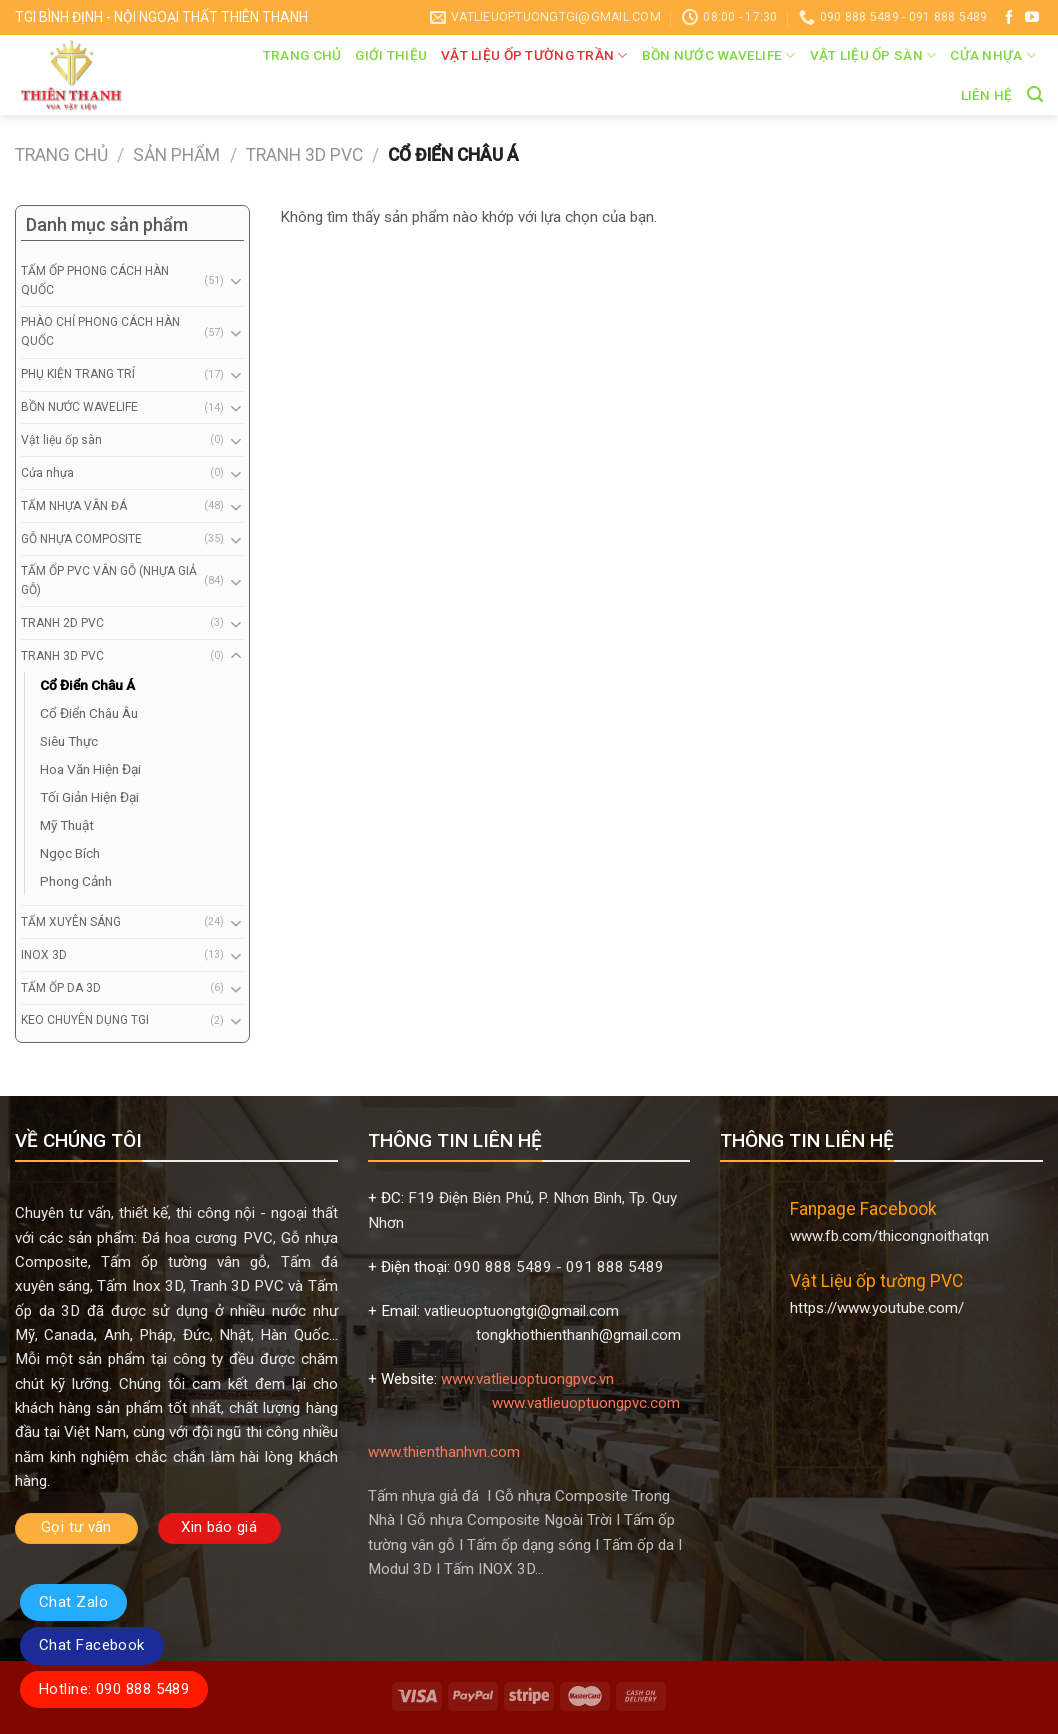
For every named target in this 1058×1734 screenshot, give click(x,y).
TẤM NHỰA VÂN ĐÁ (74, 506)
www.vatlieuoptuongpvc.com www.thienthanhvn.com (526, 1427)
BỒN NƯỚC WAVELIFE (719, 55)
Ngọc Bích (70, 853)
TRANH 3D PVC (304, 155)
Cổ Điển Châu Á (87, 685)
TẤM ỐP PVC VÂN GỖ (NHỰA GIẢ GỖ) (109, 580)
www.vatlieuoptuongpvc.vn (527, 1379)
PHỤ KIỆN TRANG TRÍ (78, 374)
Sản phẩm (176, 155)
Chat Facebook (92, 1645)
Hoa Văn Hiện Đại (90, 769)
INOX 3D (44, 955)
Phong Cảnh (76, 881)
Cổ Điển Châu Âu (89, 713)
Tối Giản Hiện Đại (89, 797)
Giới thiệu (391, 55)
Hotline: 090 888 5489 (114, 1689)
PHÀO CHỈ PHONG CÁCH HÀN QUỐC (100, 331)
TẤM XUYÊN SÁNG (71, 922)
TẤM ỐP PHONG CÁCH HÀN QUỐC (95, 280)
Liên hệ (987, 95)
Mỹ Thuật (67, 825)
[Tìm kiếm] (1035, 95)
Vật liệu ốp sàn (873, 55)
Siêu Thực (69, 741)
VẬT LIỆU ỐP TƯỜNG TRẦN (534, 55)
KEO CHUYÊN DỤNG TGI (85, 1020)
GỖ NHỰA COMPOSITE (81, 539)
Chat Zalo (73, 1602)
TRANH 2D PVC (62, 623)
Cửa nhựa (993, 55)
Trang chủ (302, 55)
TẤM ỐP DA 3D (61, 988)
